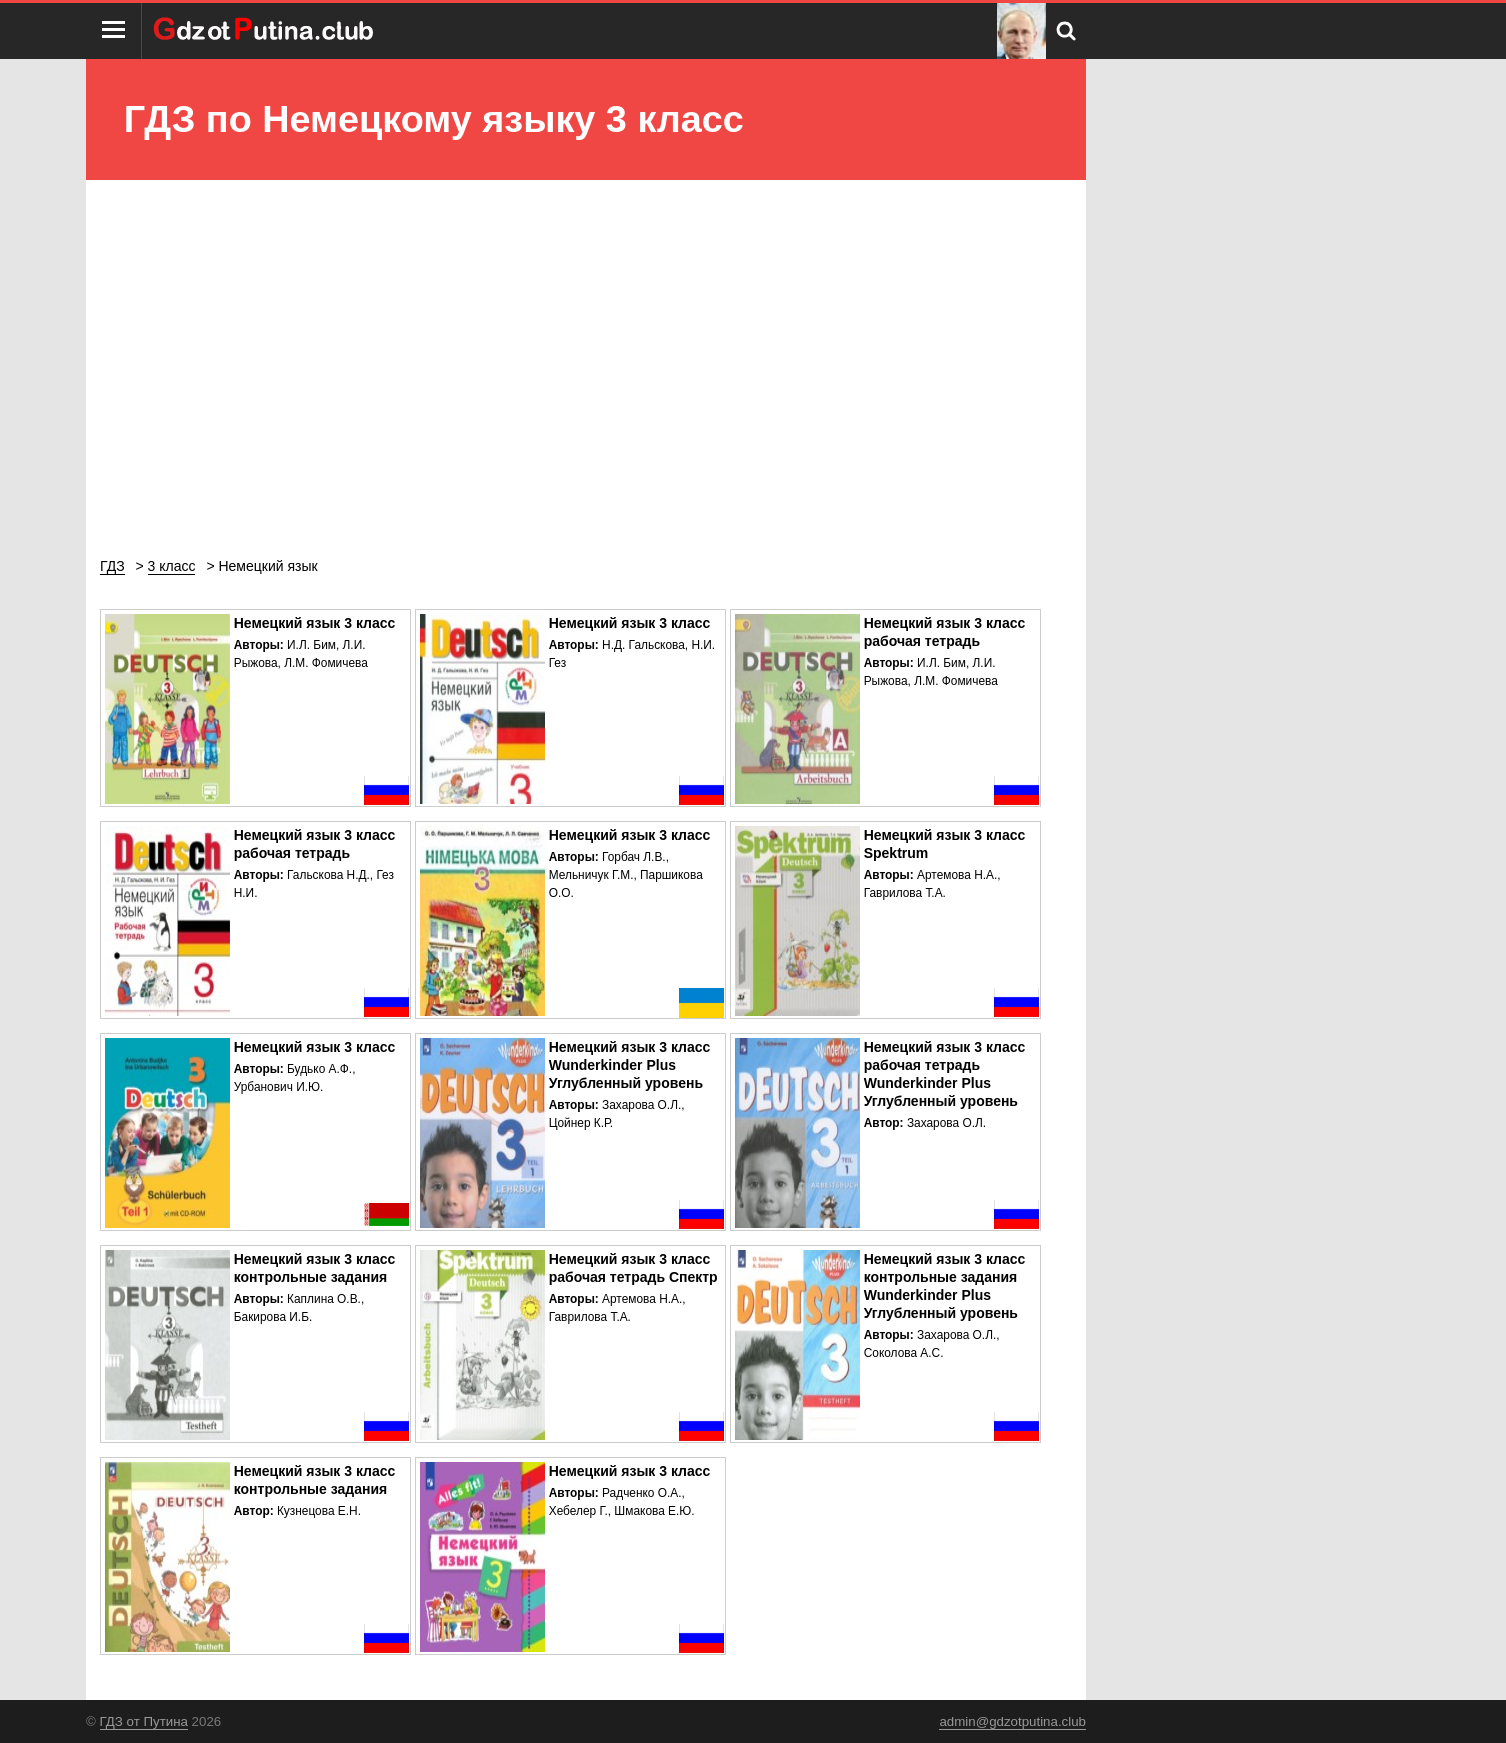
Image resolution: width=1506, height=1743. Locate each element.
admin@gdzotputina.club (1012, 1721)
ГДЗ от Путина (144, 1721)
